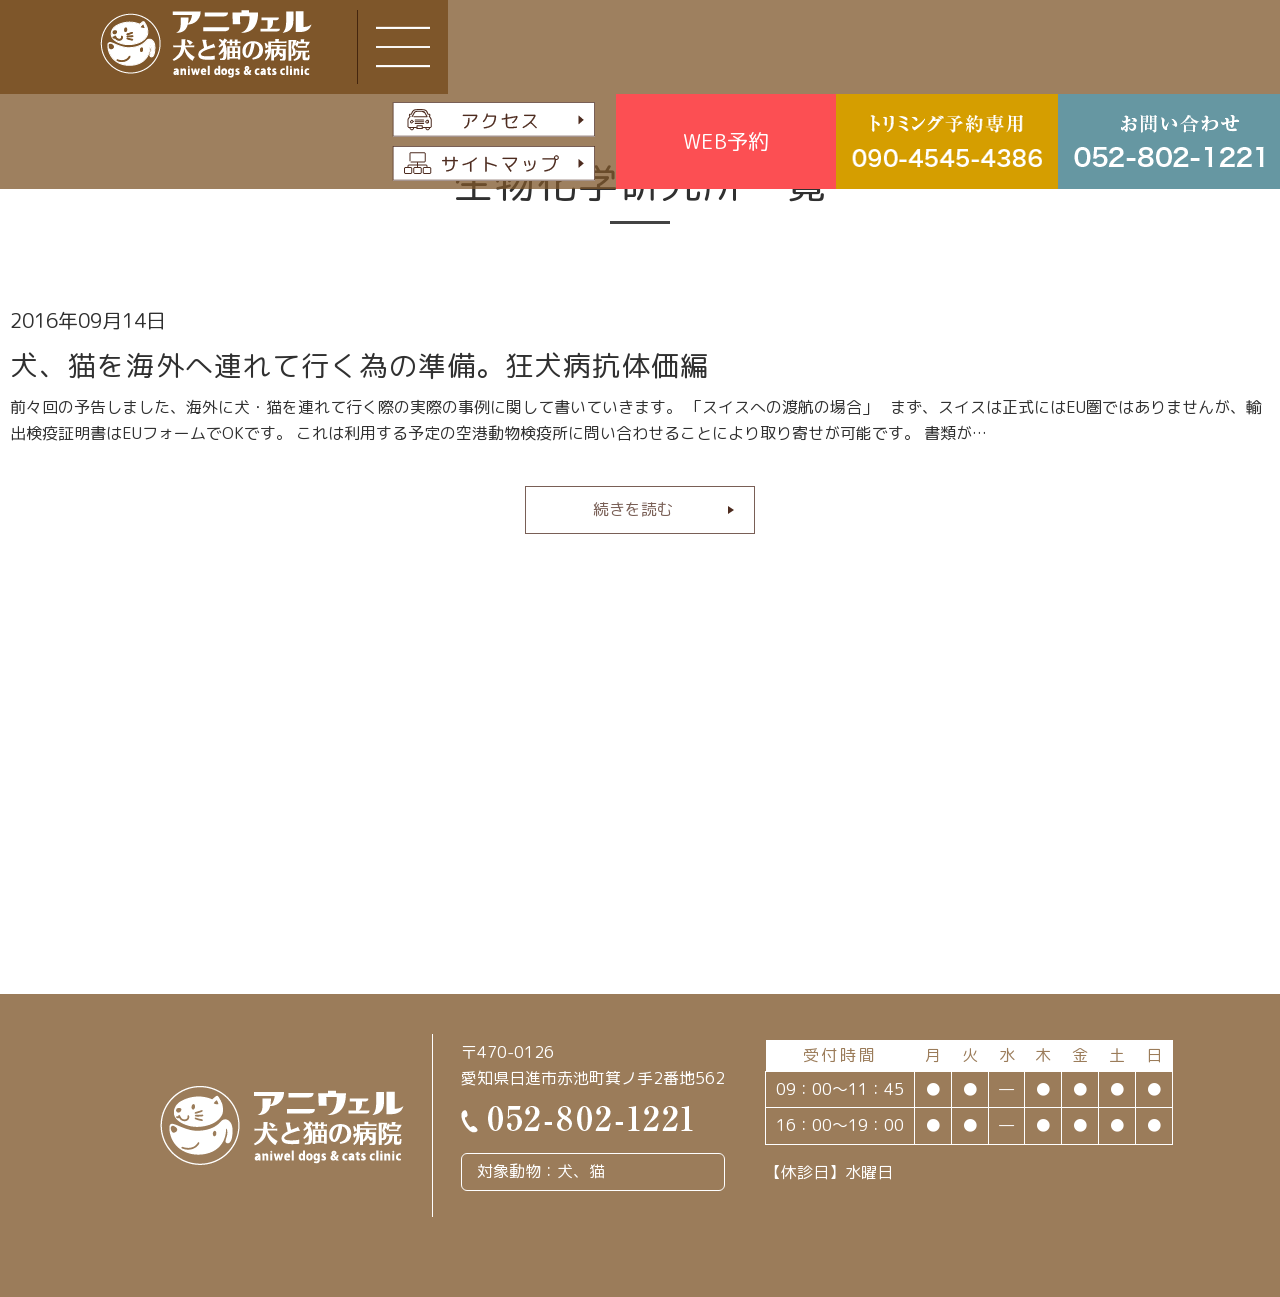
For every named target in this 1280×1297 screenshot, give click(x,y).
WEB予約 (726, 141)
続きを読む (633, 509)
